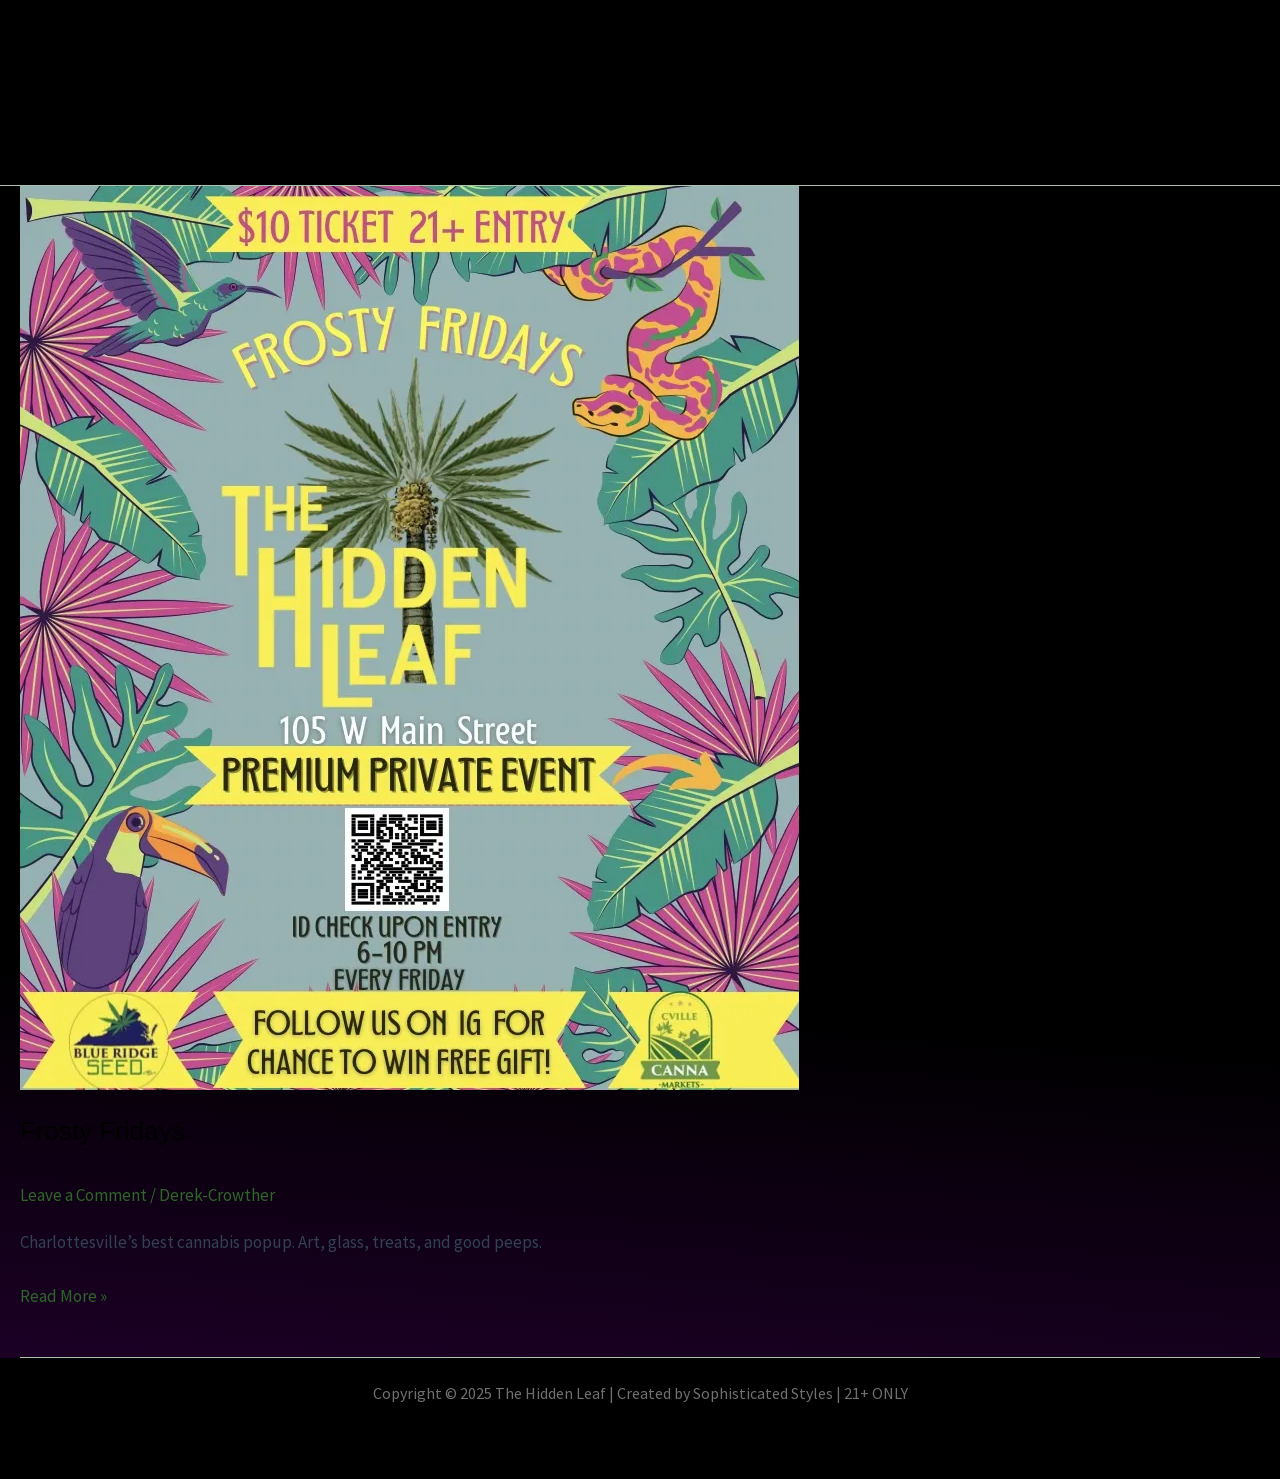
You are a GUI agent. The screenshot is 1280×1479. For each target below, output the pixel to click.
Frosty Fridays (102, 1131)
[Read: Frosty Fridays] (409, 636)
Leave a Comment (83, 1195)
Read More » (63, 1294)
